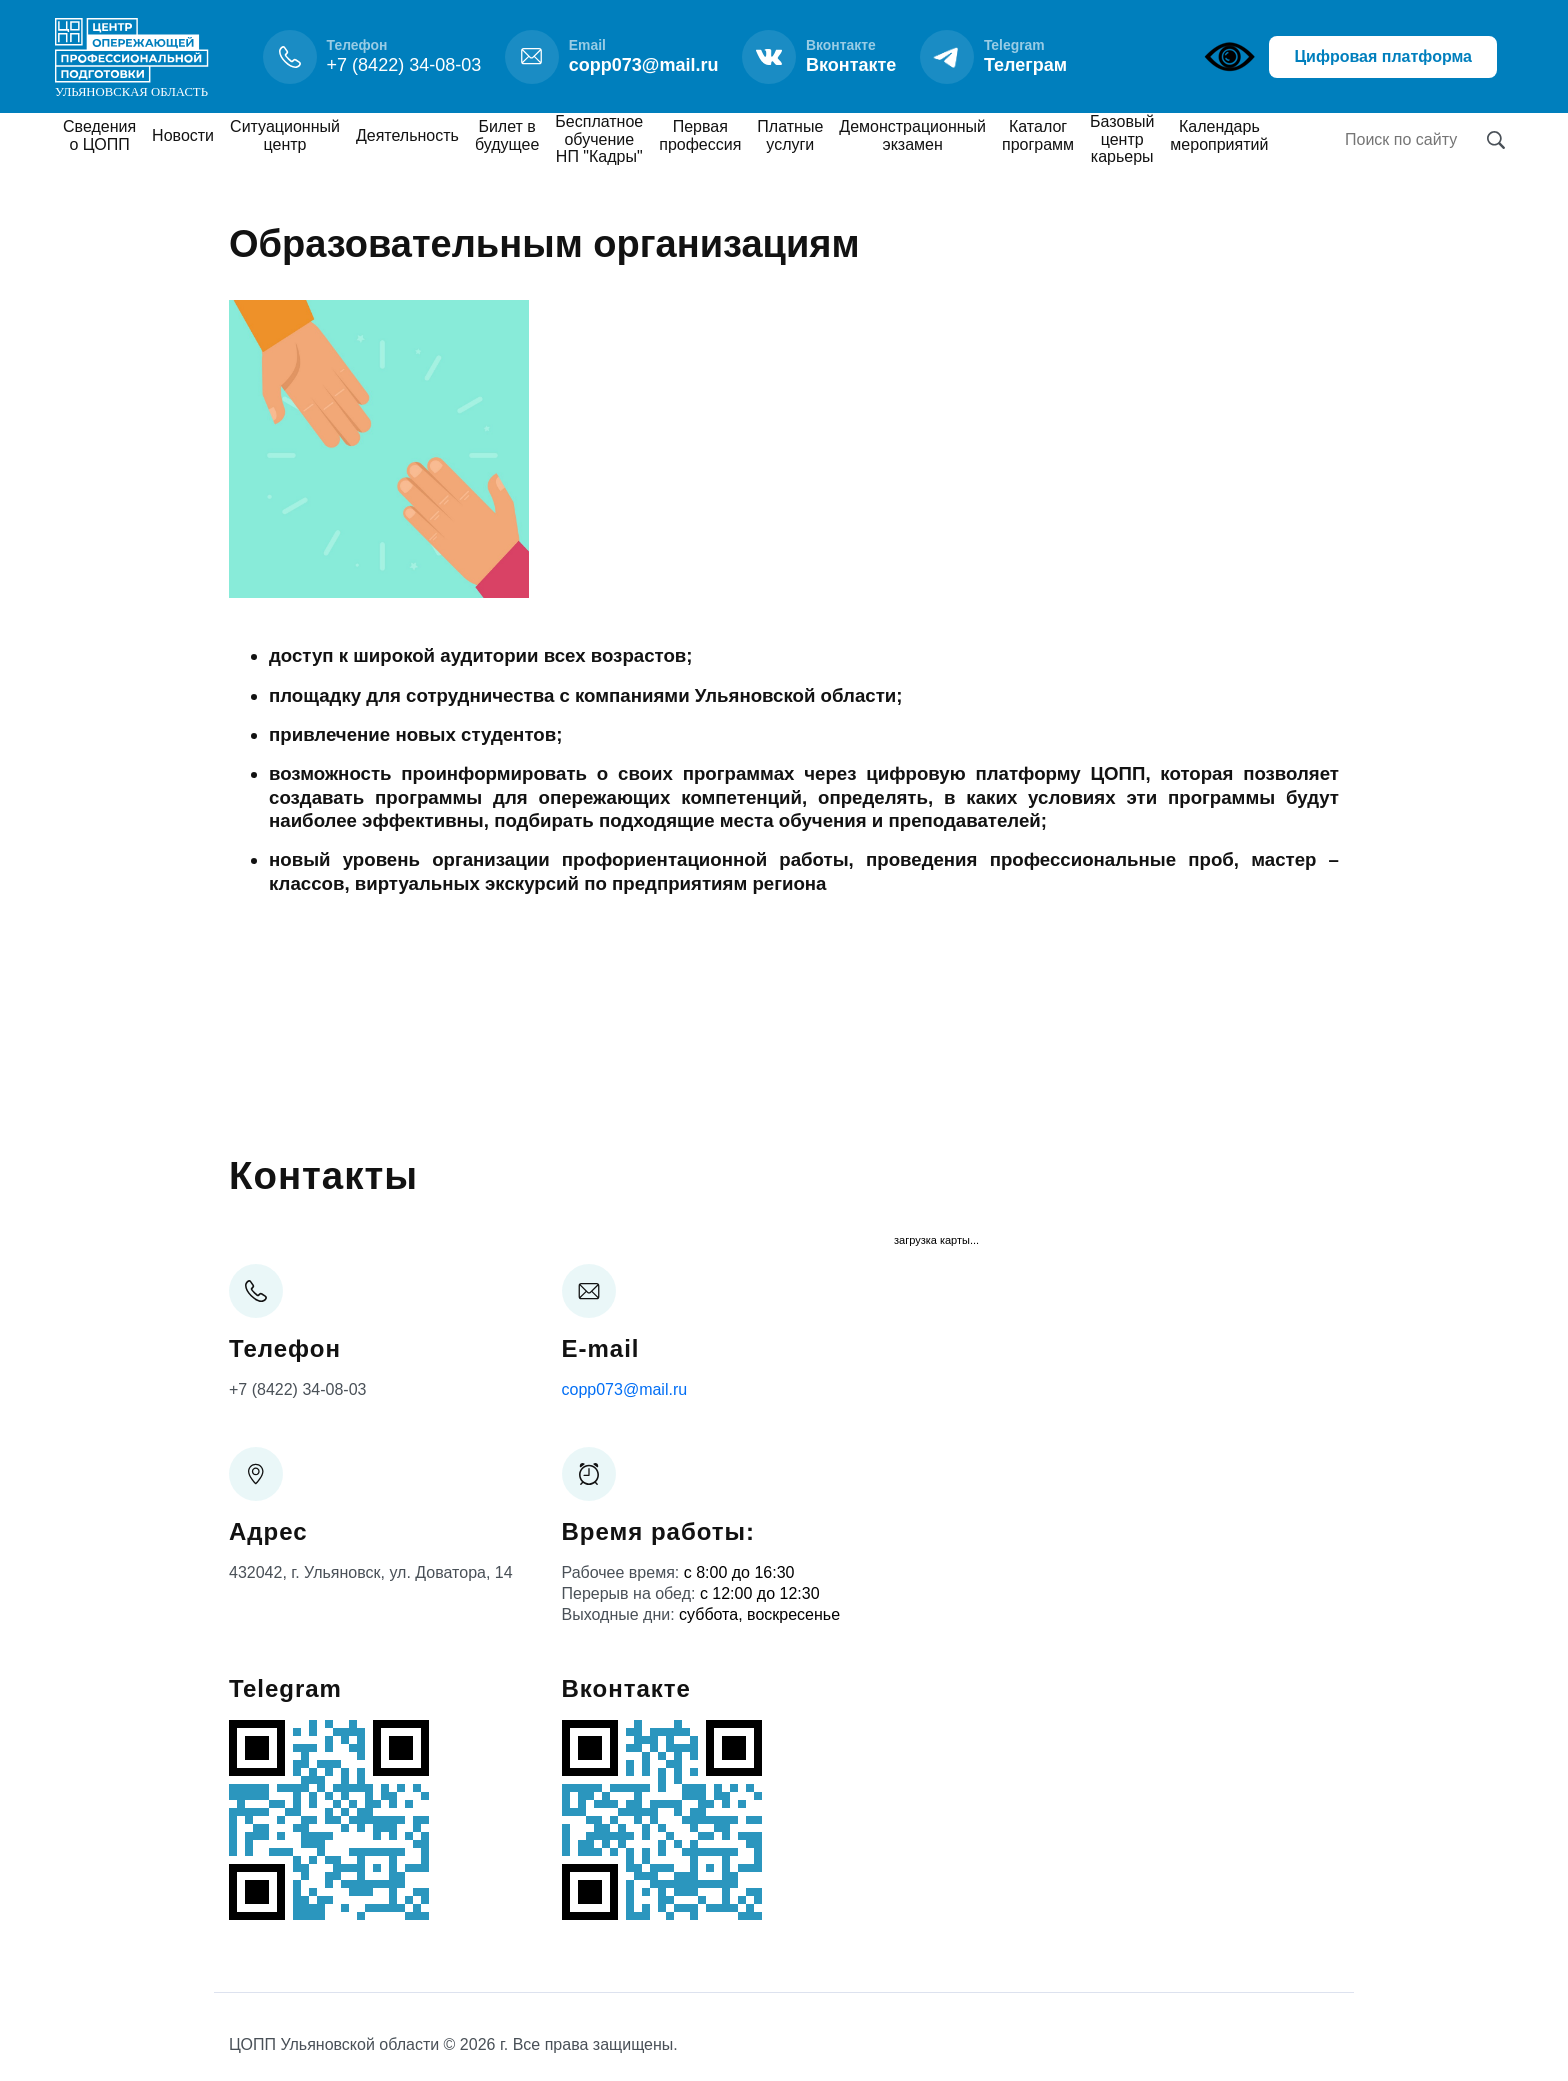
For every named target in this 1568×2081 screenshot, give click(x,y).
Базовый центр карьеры (1122, 139)
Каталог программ (1038, 135)
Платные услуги (790, 135)
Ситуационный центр (285, 135)
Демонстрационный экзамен (912, 135)
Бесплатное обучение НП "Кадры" (599, 139)
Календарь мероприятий (1219, 135)
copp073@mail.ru (625, 1389)
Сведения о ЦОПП (99, 135)
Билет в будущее (507, 135)
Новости (183, 135)
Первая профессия (700, 135)
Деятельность (407, 135)
